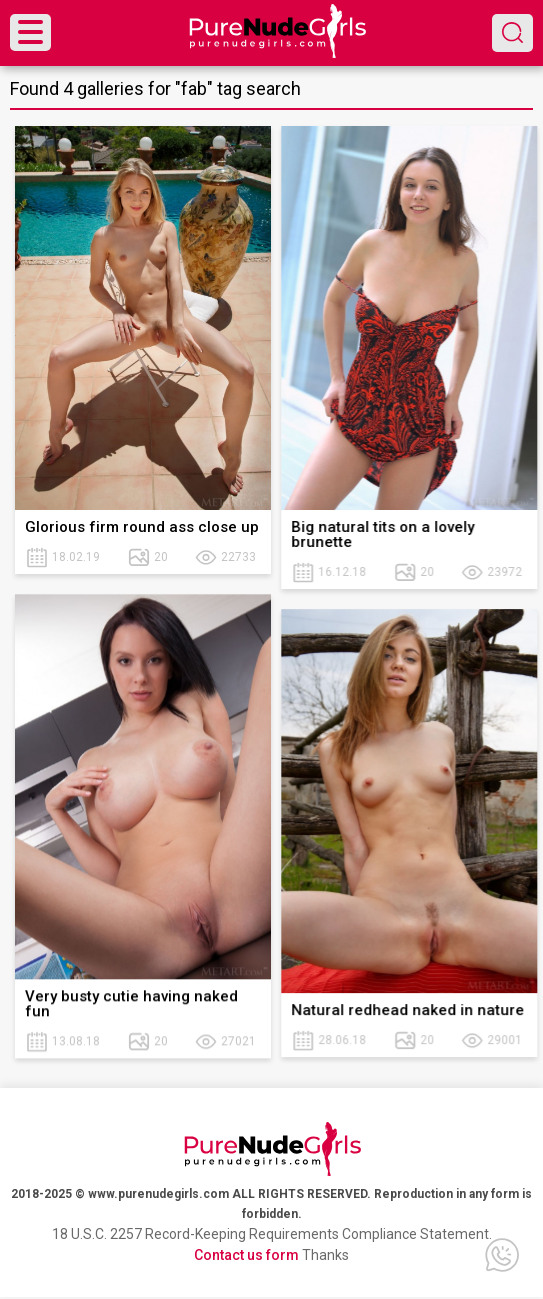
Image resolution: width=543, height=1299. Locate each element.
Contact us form (246, 1255)
